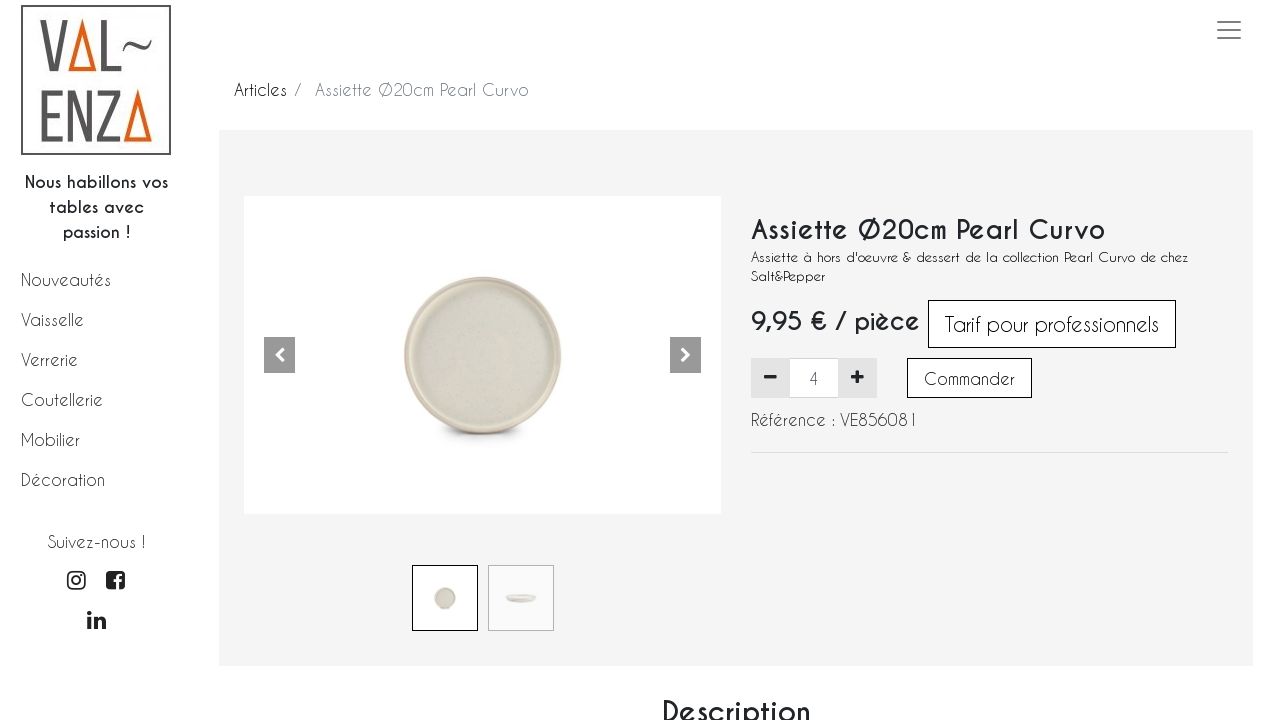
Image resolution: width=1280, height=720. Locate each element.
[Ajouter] (857, 378)
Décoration (63, 479)
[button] (280, 355)
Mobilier (50, 439)
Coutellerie (62, 399)
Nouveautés (66, 279)
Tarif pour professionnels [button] (1052, 324)
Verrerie (49, 359)
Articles (260, 89)
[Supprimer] (770, 378)
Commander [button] (969, 378)
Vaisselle (52, 319)
